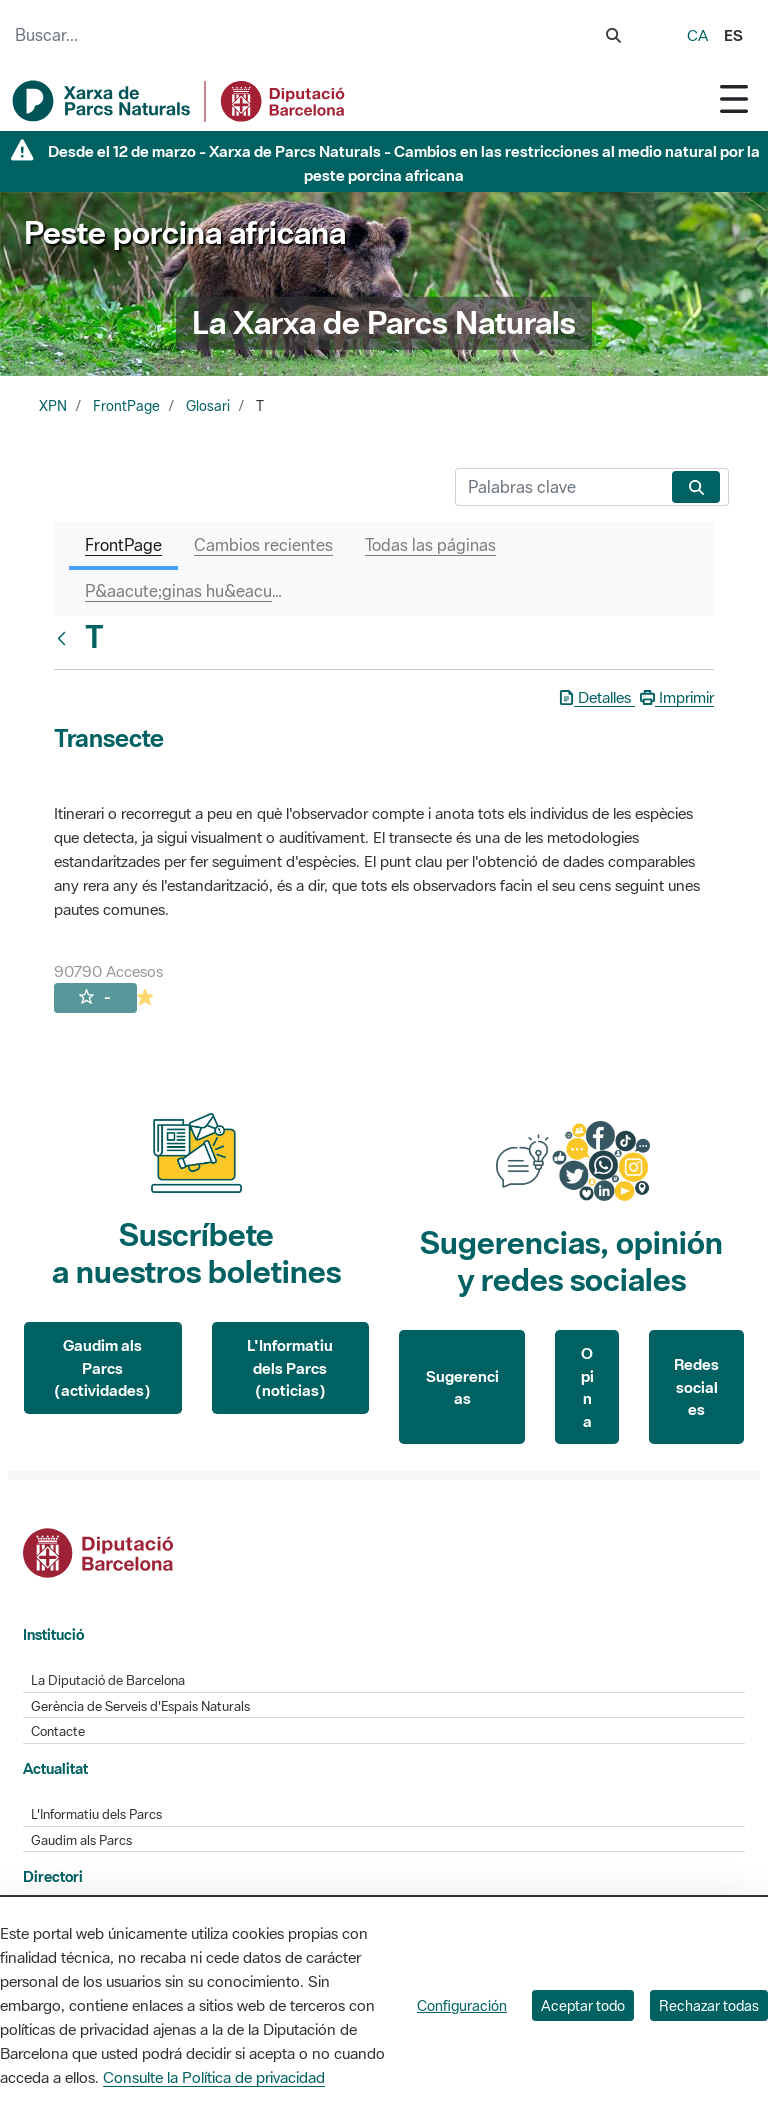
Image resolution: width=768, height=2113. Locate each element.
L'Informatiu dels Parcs (96, 1814)
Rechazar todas (709, 2005)
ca (697, 35)
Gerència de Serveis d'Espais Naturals (140, 1706)
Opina (587, 1387)
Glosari (208, 406)
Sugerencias (462, 1387)
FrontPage (126, 406)
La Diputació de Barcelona (108, 1680)
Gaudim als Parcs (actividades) (102, 1367)
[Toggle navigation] (734, 98)
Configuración (462, 2005)
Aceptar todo (583, 2005)
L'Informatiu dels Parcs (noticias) (290, 1367)
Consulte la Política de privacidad (214, 2077)
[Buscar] (559, 487)
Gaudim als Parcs (81, 1840)
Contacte (58, 1731)
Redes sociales (696, 1386)
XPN (53, 406)
